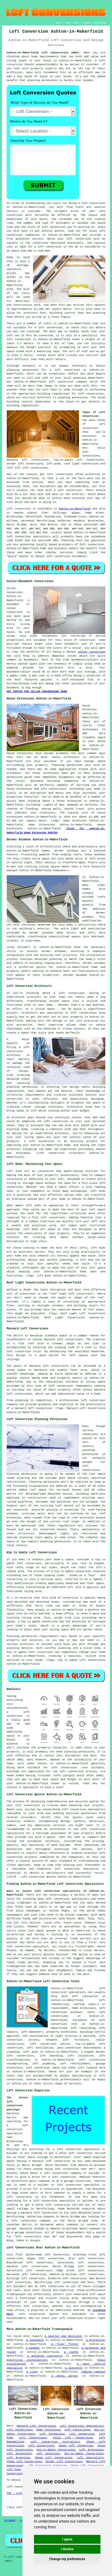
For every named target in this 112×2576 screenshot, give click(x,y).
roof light (59, 1293)
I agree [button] (67, 2539)
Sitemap (9, 2520)
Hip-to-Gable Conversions (56, 2449)
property (37, 68)
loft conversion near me (73, 2169)
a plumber (33, 2348)
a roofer (71, 2352)
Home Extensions (48, 2429)
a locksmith (35, 2340)
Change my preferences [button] (67, 2559)
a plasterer (74, 2368)
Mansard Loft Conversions (36, 2425)
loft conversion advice (50, 2044)
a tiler (32, 2371)
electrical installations (27, 2360)
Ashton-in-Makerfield (75, 508)
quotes (94, 1801)
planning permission (42, 80)
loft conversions (60, 474)
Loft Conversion (82, 2433)
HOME (58, 23)
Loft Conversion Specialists (82, 2425)
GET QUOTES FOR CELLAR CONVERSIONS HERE (37, 691)
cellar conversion (91, 651)
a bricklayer (95, 2340)
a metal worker (64, 2375)
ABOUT (77, 23)
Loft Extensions (52, 2433)
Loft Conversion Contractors (55, 2441)
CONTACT (87, 23)
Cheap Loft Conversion (75, 2445)
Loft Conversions (20, 2429)
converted (46, 335)
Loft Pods (14, 2469)
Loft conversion (19, 508)
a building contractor (45, 2355)
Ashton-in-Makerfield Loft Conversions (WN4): (44, 52)
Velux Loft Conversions (73, 2437)
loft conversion (58, 556)
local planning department (83, 377)
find (19, 2254)
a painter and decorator (63, 2336)
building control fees (67, 312)
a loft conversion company (29, 2220)
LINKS (67, 23)
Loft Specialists (90, 2457)
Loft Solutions (48, 2453)
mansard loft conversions (63, 1339)
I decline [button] (67, 2549)
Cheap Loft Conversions (53, 2457)
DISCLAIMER (100, 23)
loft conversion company (68, 381)
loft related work (91, 2067)
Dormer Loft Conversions (64, 2461)
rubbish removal (93, 2371)
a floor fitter (64, 2344)
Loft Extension (18, 2457)
